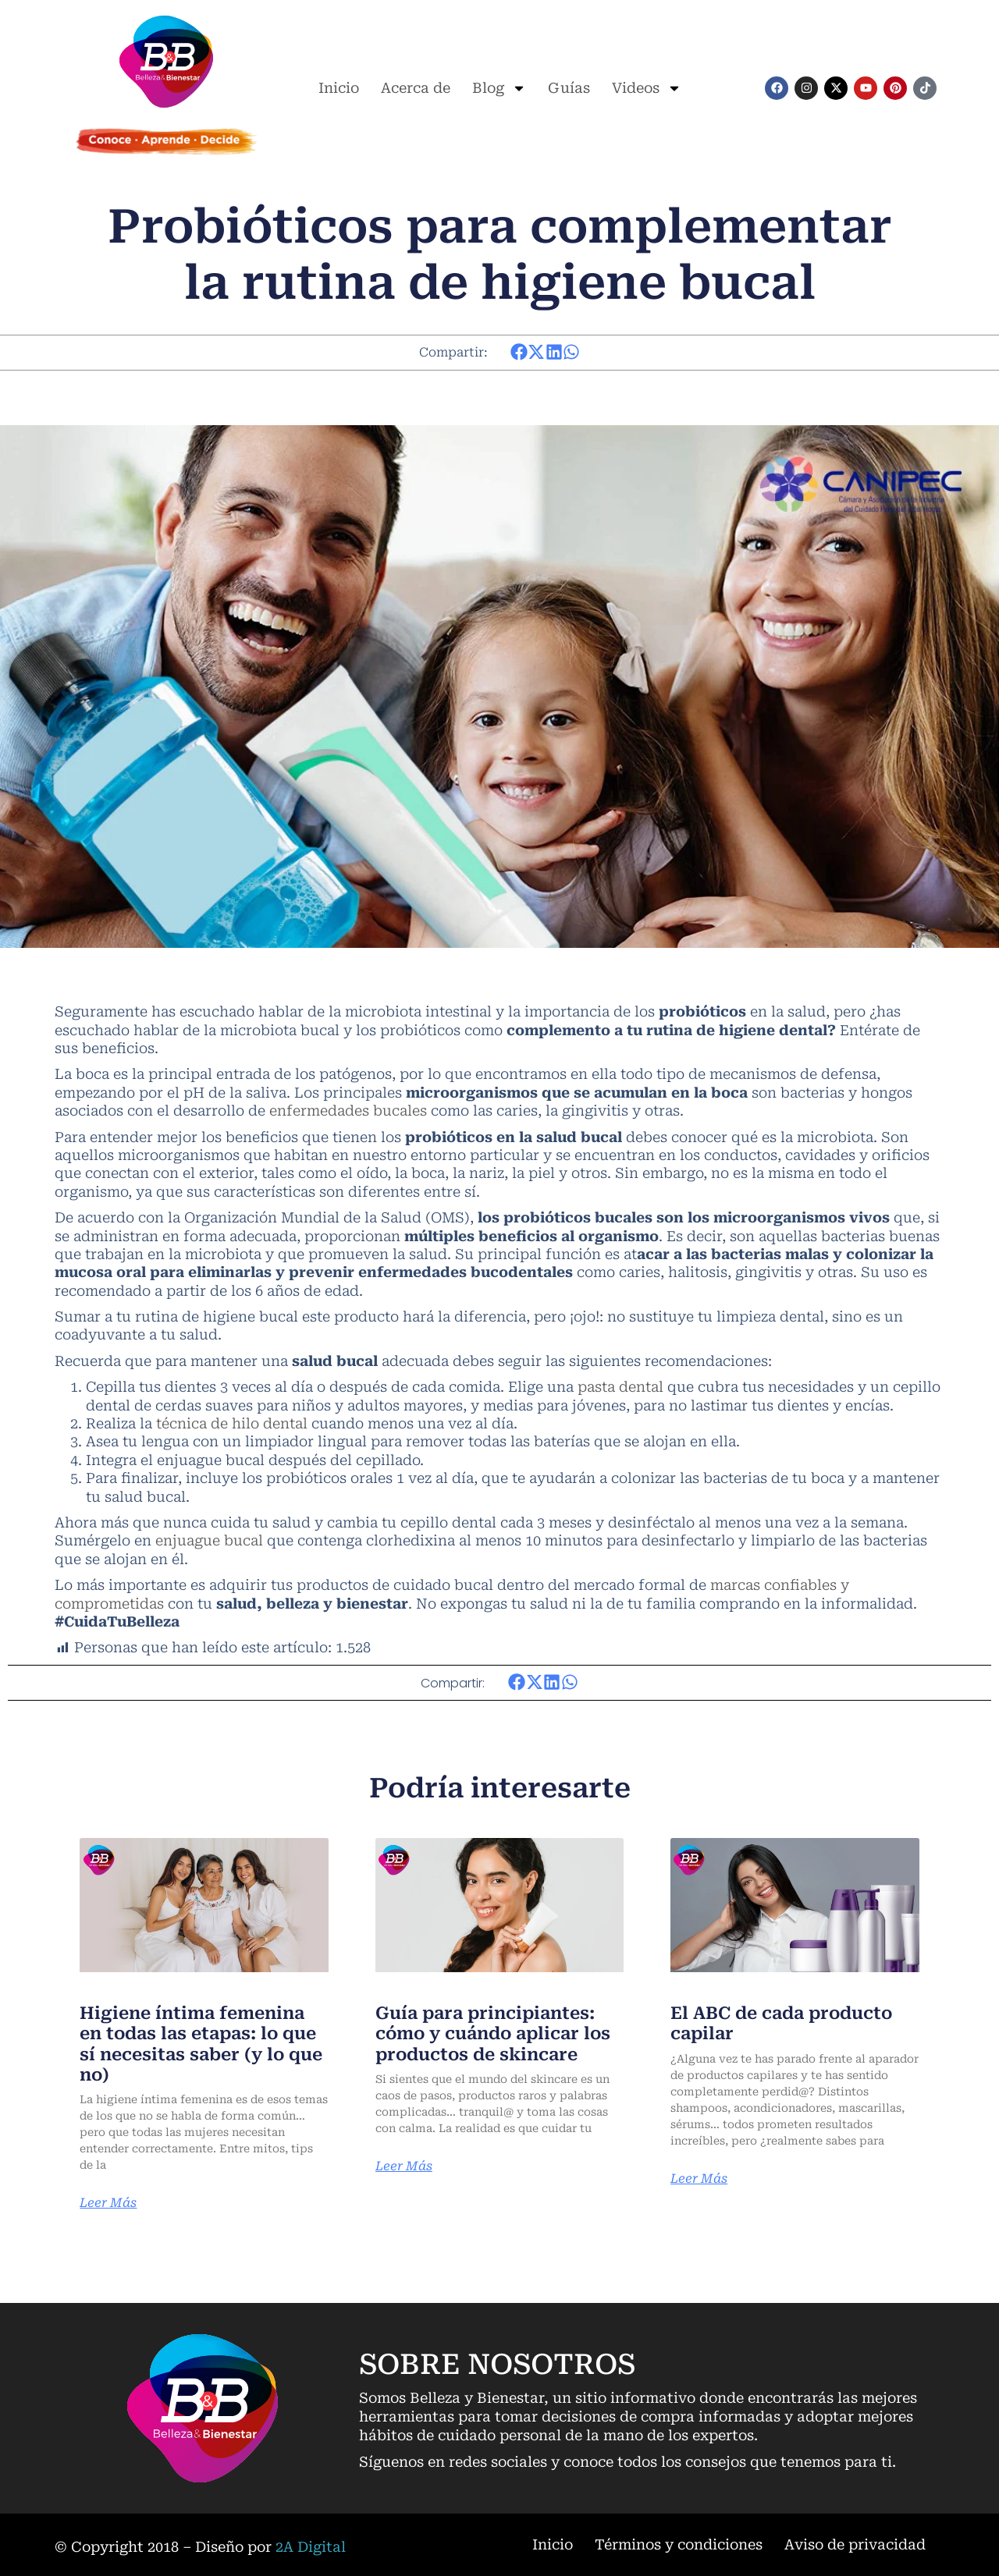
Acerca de (415, 88)
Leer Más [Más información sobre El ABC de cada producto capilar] (698, 2179)
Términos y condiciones (679, 2544)
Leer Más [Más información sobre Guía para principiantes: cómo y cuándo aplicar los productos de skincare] (403, 2166)
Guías (569, 88)
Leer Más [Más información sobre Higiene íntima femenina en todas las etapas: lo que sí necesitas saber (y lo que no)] (108, 2203)
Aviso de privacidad (855, 2544)
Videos (646, 88)
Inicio (338, 88)
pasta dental (620, 1386)
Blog (499, 88)
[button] (519, 352)
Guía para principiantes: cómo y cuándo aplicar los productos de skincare (492, 2033)
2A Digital (311, 2547)
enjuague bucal (209, 1540)
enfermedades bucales (348, 1110)
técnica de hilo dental (232, 1423)
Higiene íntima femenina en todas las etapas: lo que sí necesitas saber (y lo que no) (201, 2044)
